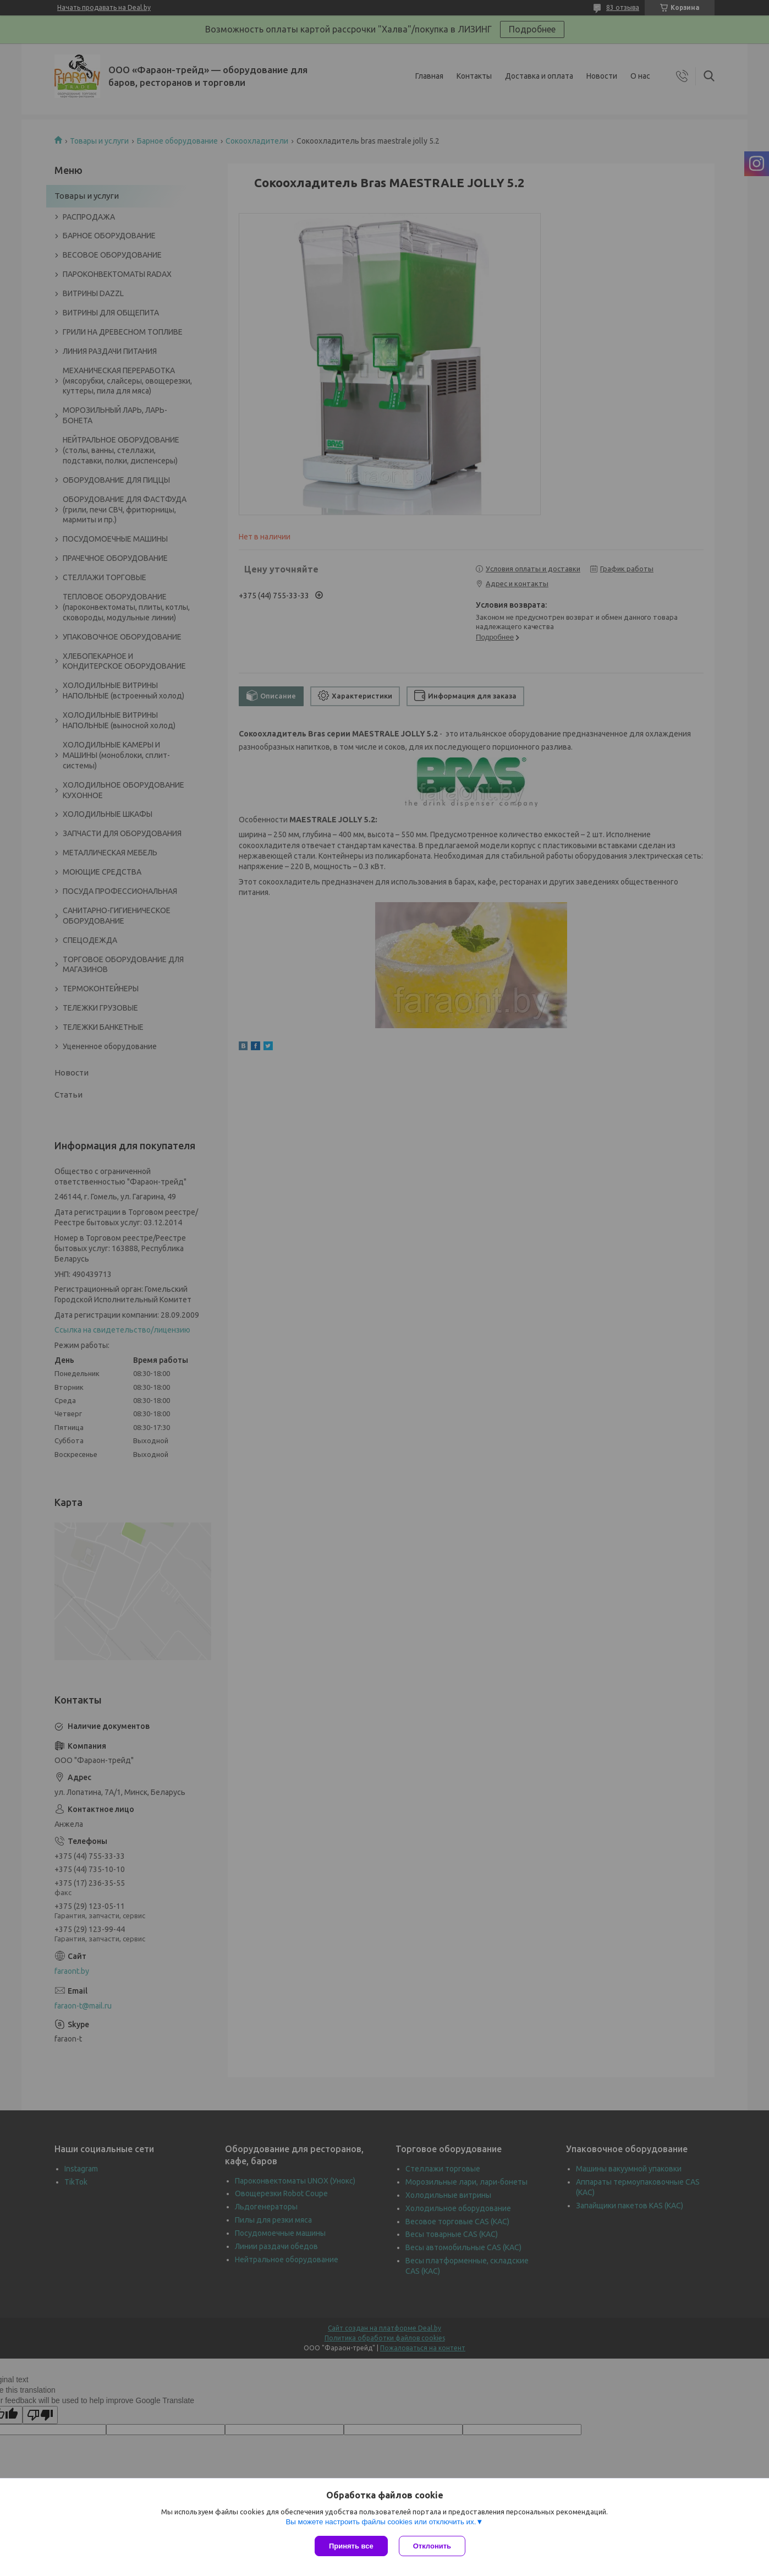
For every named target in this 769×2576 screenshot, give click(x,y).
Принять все (351, 2546)
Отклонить (432, 2546)
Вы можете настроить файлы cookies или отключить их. (380, 2522)
